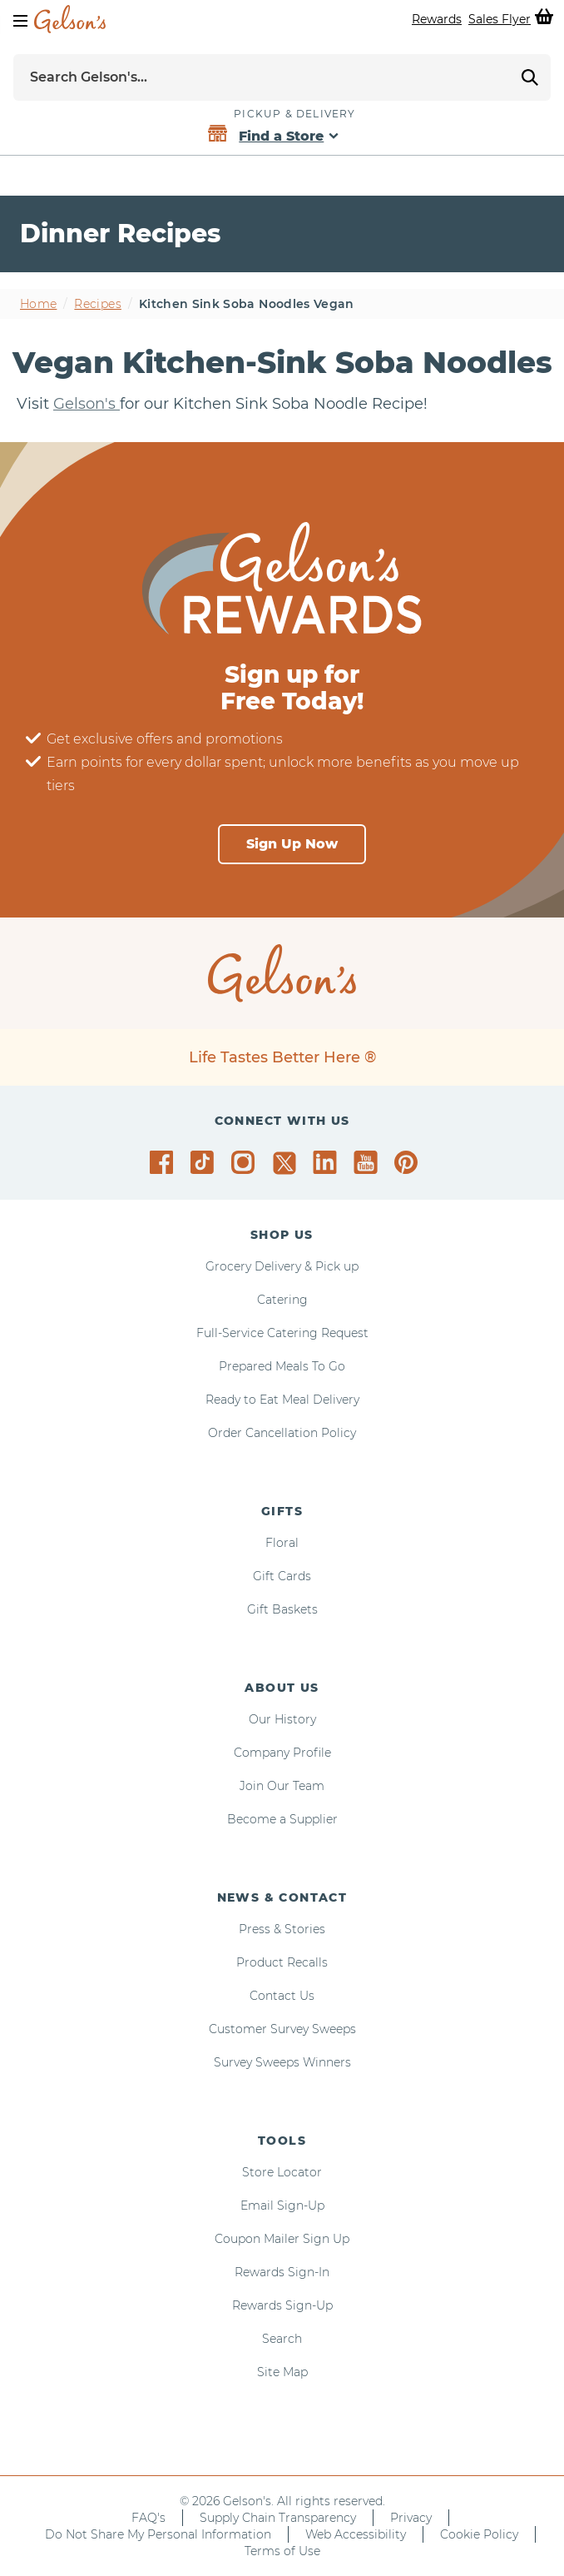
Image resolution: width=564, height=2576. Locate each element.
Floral (282, 1542)
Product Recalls (282, 1962)
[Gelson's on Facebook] (164, 1162)
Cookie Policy (479, 2534)
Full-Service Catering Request (282, 1332)
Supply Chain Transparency (278, 2517)
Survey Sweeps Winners (282, 2062)
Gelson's (86, 404)
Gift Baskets (282, 1609)
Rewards (437, 19)
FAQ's (148, 2517)
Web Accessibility (355, 2534)
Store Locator (282, 2172)
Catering (282, 1299)
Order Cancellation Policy (282, 1432)
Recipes (97, 303)
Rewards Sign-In (282, 2272)
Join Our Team (282, 1785)
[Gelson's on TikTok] (205, 1166)
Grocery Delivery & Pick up (282, 1266)
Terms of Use (282, 2551)
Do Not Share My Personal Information (158, 2534)
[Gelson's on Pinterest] (408, 1162)
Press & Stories (282, 1929)
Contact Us (282, 1995)
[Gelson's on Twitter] (286, 1163)
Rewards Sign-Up (282, 2305)
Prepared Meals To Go (282, 1366)
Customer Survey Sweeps (282, 2029)
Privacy (411, 2517)
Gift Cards (282, 1576)
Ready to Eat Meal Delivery (282, 1399)
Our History (282, 1719)
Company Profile (282, 1752)
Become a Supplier (282, 1819)
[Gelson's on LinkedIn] (327, 1162)
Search (282, 2338)
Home (38, 303)
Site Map (282, 2372)
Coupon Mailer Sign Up (282, 2238)
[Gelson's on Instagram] (245, 1162)
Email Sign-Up (282, 2205)
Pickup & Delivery (294, 113)
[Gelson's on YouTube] (368, 1166)
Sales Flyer (499, 19)
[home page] (70, 19)
